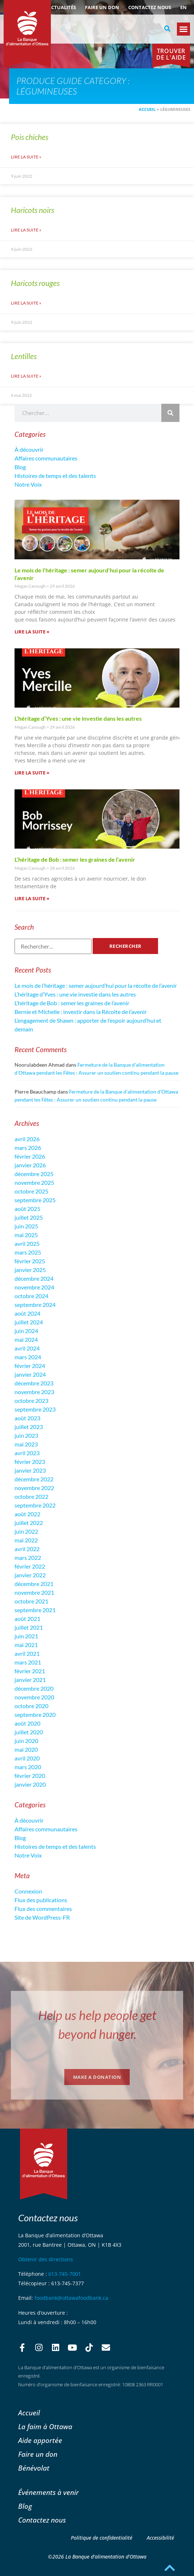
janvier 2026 (30, 1165)
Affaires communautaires (46, 458)
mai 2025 (26, 1234)
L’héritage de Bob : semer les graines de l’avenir (75, 859)
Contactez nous (149, 7)
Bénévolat (33, 2468)
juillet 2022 (29, 1522)
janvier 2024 (30, 1374)
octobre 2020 (31, 1705)
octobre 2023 (31, 1400)
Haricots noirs (32, 209)
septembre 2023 (35, 1409)
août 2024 (27, 1313)
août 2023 (27, 1417)
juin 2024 (26, 1330)
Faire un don (102, 7)
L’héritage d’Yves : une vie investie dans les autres (78, 718)
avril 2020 (27, 1758)
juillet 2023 (29, 1426)
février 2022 (30, 1566)
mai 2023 (26, 1444)
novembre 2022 (34, 1487)
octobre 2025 (31, 1191)
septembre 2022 (35, 1505)
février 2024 (30, 1365)
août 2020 (27, 1723)
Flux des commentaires (43, 1908)
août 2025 (27, 1208)
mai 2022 (26, 1540)
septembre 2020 (35, 1714)
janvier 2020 (30, 1784)
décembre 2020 (34, 1688)
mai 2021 (26, 1644)
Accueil (147, 109)
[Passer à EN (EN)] (183, 7)
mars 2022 (28, 1557)
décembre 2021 (34, 1583)
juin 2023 (26, 1435)
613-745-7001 (64, 2273)
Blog (20, 466)
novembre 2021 (34, 1592)
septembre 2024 (35, 1304)
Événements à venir (48, 2492)
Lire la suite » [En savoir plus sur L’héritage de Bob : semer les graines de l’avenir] (32, 898)
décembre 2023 (34, 1383)
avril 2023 (27, 1452)
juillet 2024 (29, 1322)
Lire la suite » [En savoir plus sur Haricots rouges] (26, 303)
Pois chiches (29, 136)
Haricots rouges (35, 282)
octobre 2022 (31, 1496)
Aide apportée (40, 2440)
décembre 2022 (34, 1479)
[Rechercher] (170, 413)
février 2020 (30, 1775)
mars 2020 (28, 1766)
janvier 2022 (30, 1574)
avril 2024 (27, 1348)
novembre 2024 (34, 1287)
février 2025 (30, 1260)
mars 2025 (28, 1252)
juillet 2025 (29, 1217)
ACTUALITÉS (62, 7)
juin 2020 (26, 1740)
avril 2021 (27, 1653)
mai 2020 (26, 1749)
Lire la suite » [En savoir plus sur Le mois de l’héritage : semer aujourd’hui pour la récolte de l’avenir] (32, 631)
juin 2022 (26, 1531)
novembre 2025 (34, 1182)
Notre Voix (28, 484)
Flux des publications (41, 1899)
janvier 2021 (30, 1679)
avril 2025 (27, 1243)
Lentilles (24, 356)
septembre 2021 (35, 1609)
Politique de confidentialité (101, 2537)
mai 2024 (26, 1339)
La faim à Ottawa (45, 2426)
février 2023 (30, 1461)
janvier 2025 (30, 1269)
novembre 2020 (34, 1697)
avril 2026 (27, 1138)
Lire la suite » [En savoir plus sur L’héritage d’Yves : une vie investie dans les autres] (32, 772)
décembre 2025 (34, 1173)
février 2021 (30, 1670)
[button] (167, 28)
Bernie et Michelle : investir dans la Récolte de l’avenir (81, 1011)
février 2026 (30, 1156)
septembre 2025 (35, 1199)
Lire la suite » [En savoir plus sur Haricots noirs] (26, 230)
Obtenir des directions (45, 2259)
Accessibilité (160, 2537)
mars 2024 (28, 1356)
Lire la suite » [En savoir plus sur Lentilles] (26, 376)
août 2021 (27, 1618)
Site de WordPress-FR (42, 1917)
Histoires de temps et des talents (55, 475)
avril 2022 (27, 1548)
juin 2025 (26, 1226)
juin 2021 (26, 1636)
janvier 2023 (30, 1470)
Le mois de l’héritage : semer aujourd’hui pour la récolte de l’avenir (96, 985)
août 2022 (27, 1513)
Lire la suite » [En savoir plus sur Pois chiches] (26, 157)
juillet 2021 (29, 1627)
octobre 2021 (31, 1601)
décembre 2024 (34, 1278)
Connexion (28, 1891)
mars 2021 (28, 1662)
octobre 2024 (31, 1295)
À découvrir (29, 449)
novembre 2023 (34, 1391)
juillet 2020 (29, 1731)
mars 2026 (28, 1147)
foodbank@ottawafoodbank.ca (71, 2297)
